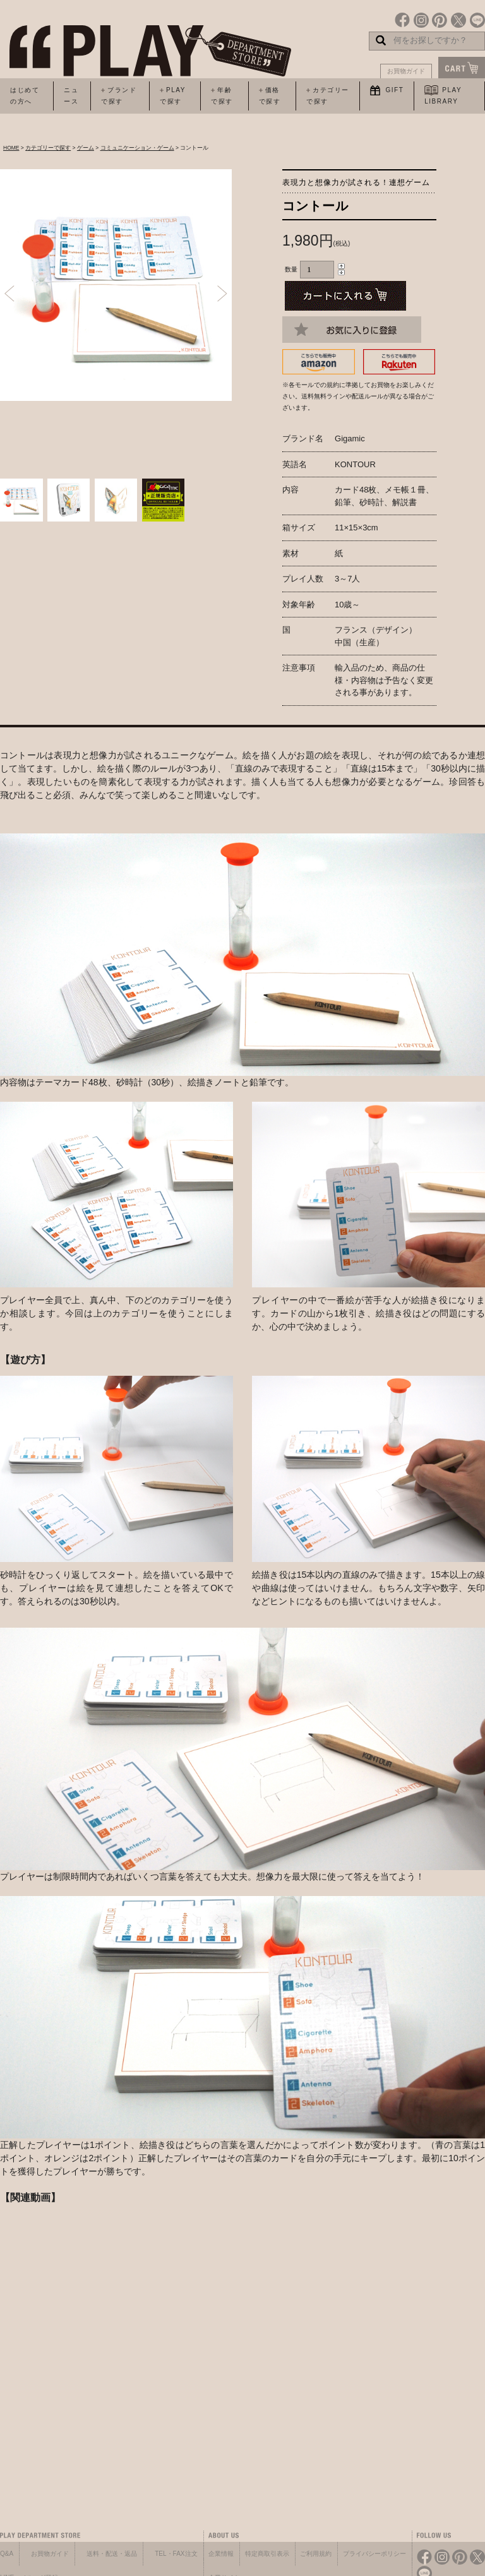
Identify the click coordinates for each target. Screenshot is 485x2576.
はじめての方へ (24, 95)
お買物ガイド (406, 71)
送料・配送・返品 (112, 2553)
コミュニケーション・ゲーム (137, 148)
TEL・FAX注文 (176, 2553)
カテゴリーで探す (48, 148)
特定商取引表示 (267, 2553)
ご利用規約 (316, 2553)
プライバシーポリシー (374, 2553)
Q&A (6, 2553)
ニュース (71, 95)
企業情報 (221, 2553)
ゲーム (85, 148)
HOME (11, 148)
